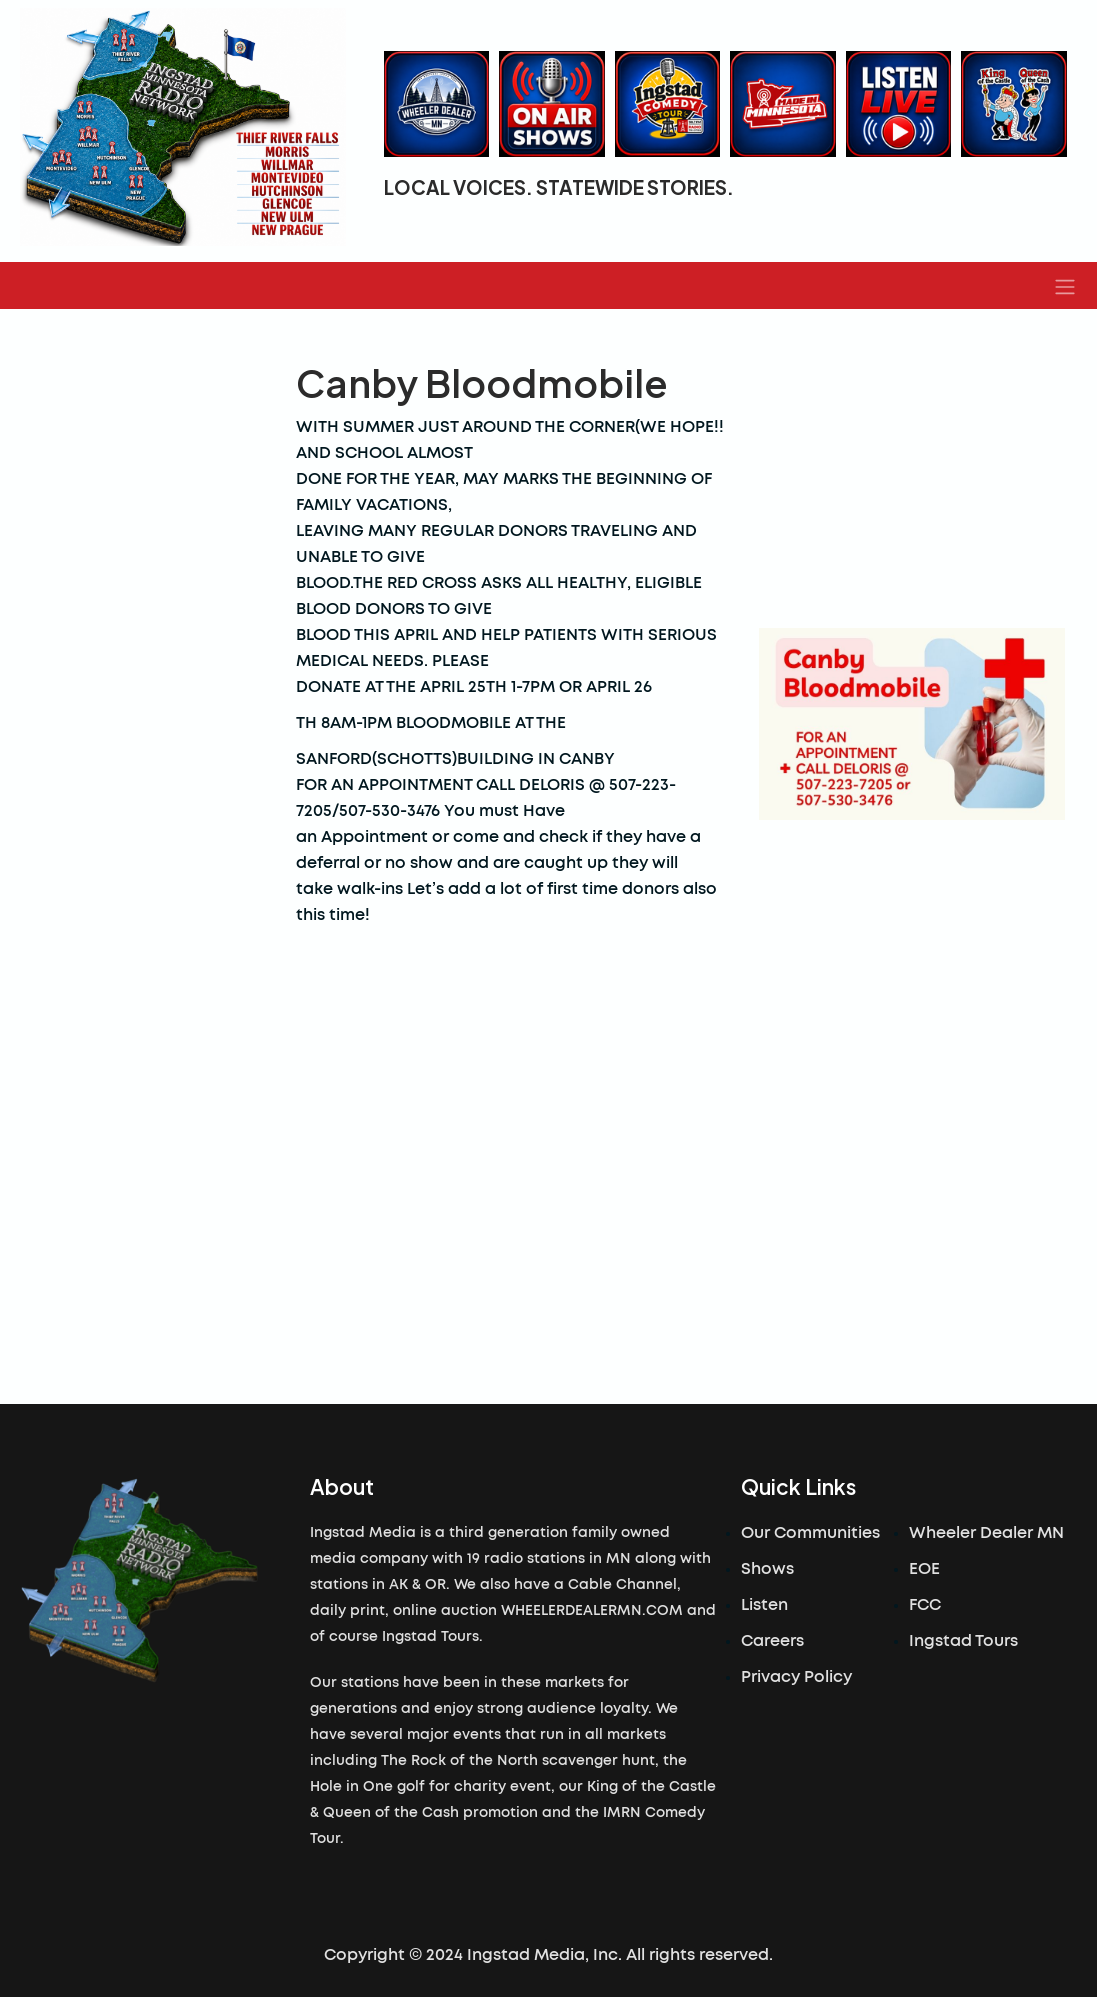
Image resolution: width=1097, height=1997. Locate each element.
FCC (925, 1605)
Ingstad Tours (963, 1641)
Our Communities (810, 1533)
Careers (772, 1641)
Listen (764, 1605)
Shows (767, 1569)
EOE (924, 1569)
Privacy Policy (796, 1677)
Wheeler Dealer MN (986, 1533)
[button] (1065, 286)
